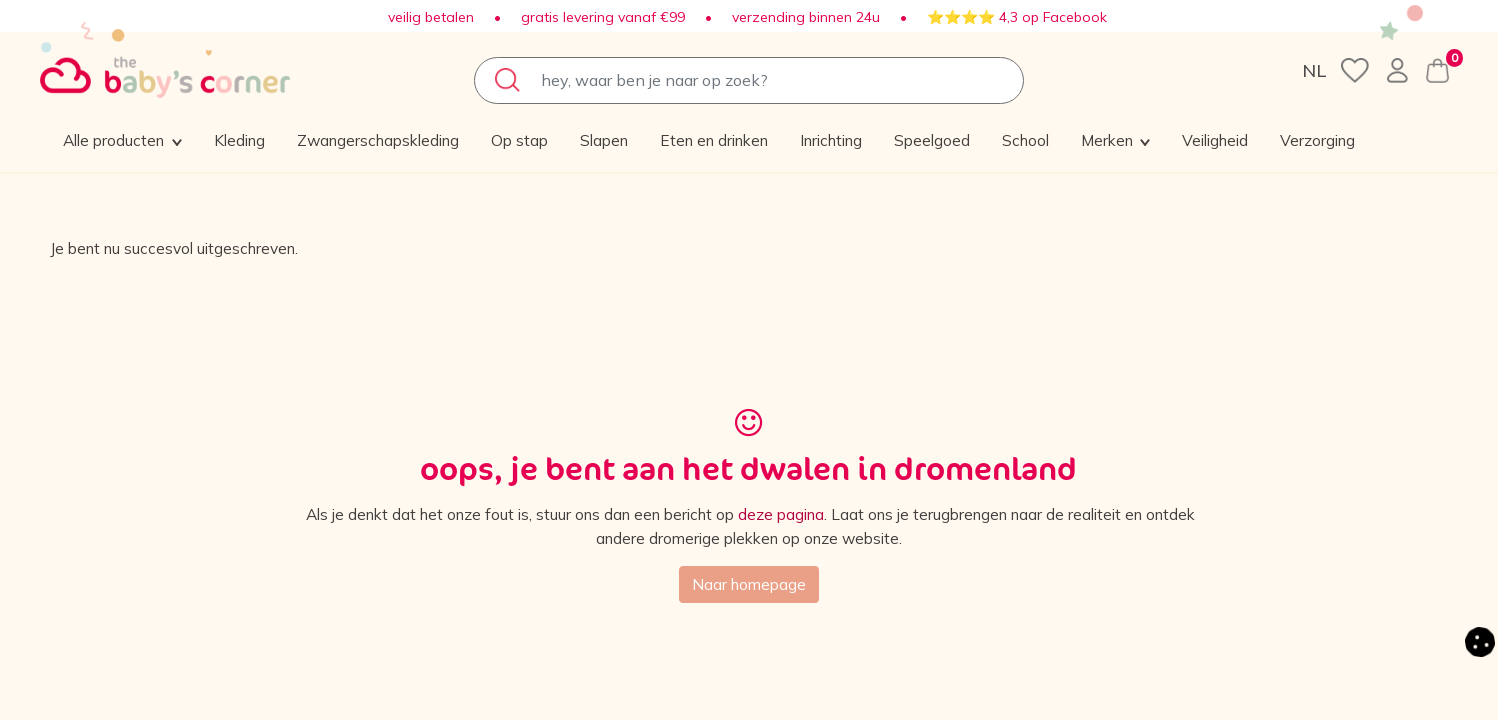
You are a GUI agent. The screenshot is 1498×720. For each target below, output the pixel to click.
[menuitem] (266, 140)
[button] (1262, 140)
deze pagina (811, 517)
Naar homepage (749, 588)
